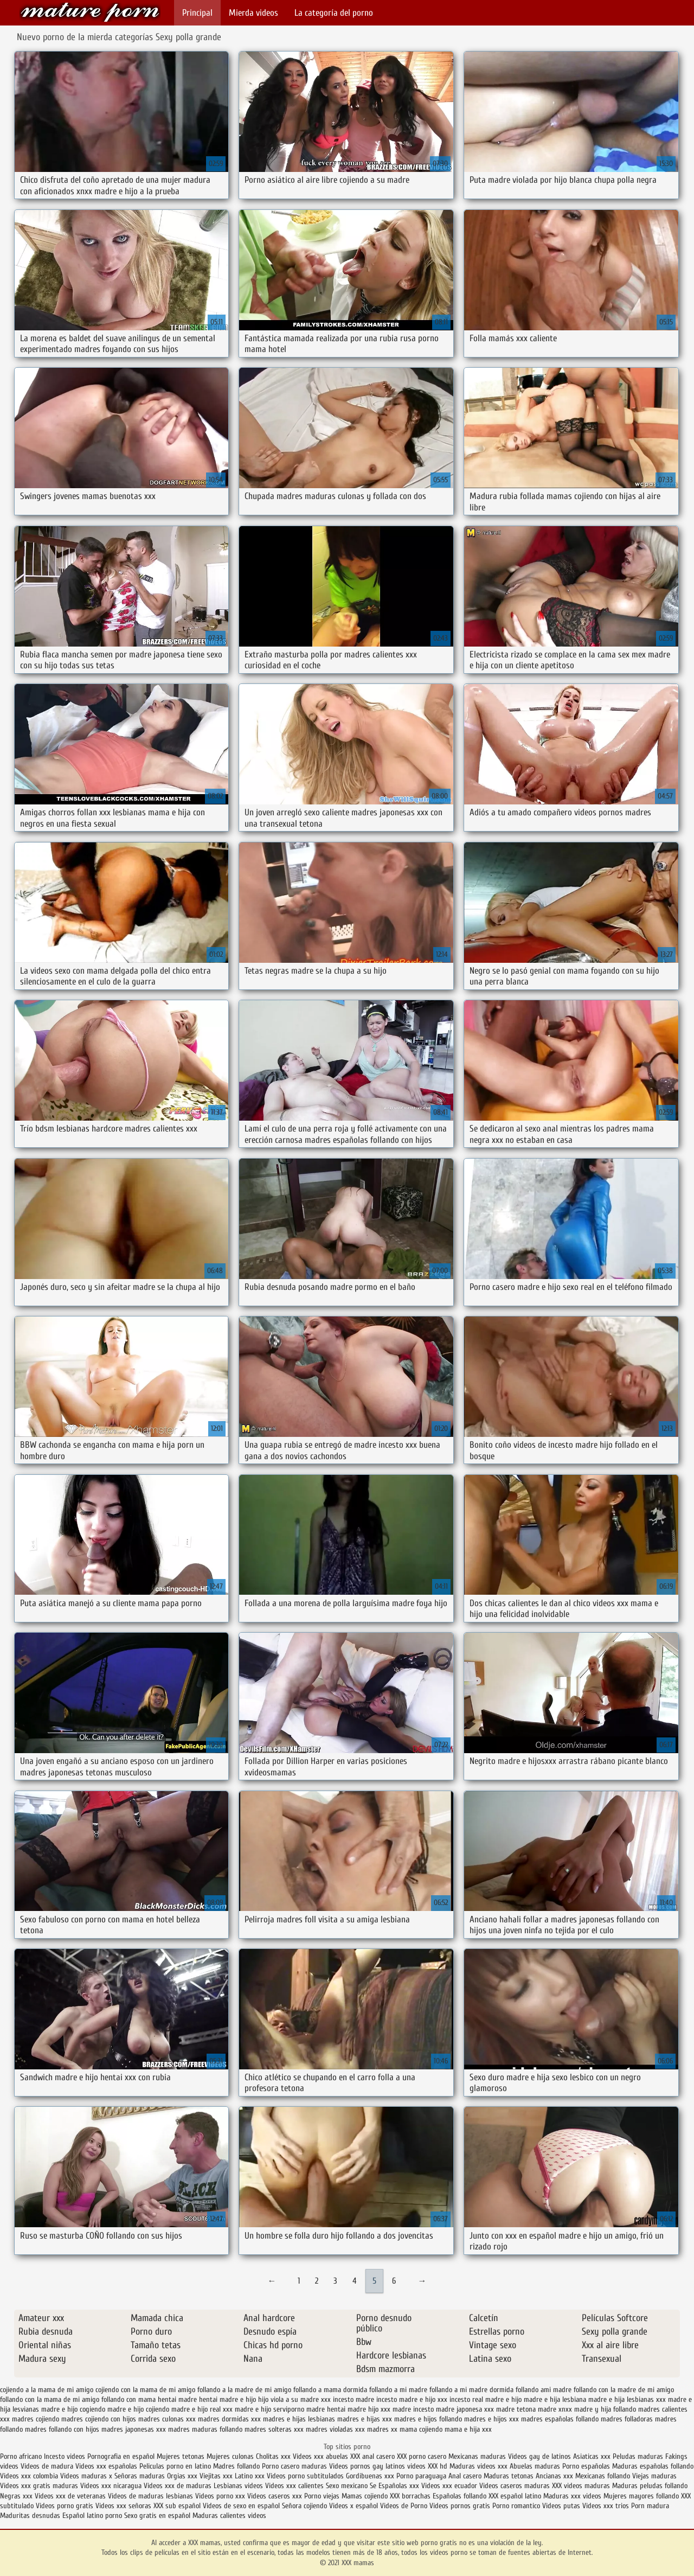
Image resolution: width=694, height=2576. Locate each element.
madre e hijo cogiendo (73, 2409)
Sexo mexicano (347, 2485)
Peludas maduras (638, 2456)
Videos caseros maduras (514, 2485)
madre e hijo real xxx (202, 2409)
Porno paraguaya (422, 2476)
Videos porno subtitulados (305, 2476)
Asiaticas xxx (592, 2456)
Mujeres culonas (230, 2456)
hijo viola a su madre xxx (294, 2399)
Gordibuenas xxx (371, 2476)
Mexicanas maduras (477, 2456)
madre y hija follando (605, 2409)
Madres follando (237, 2466)
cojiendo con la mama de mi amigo (145, 2389)
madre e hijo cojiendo (138, 2409)
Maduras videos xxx (478, 2466)
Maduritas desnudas (30, 2515)
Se (373, 2485)
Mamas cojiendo (365, 2496)
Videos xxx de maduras (177, 2485)
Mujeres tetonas (180, 2456)
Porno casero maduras (294, 2466)
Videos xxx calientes (294, 2485)
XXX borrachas (410, 2496)
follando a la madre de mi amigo (244, 2389)
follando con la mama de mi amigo (49, 2399)
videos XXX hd (427, 2466)
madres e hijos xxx (491, 2419)
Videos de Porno (403, 2505)
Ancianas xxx (554, 2476)
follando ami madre (543, 2389)
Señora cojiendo (304, 2505)
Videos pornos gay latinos (368, 2466)
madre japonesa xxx (465, 2409)
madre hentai (325, 2409)
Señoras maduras (139, 2476)
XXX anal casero (372, 2456)
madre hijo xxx (369, 2409)
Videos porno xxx (220, 2496)
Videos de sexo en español (242, 2505)
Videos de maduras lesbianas (151, 2496)
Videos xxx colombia (30, 2476)
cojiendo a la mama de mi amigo (46, 2389)
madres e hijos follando (428, 2419)
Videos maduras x (86, 2476)
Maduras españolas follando (652, 2466)
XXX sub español (177, 2505)
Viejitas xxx (216, 2476)
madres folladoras (627, 2419)
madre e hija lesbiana (555, 2399)
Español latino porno (92, 2515)
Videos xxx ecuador (450, 2485)
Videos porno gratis (64, 2505)
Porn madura (650, 2505)
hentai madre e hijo (227, 2399)
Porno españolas (587, 2466)
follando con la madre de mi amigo (624, 2389)
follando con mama (128, 2399)
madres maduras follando (205, 2429)
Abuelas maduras (536, 2466)
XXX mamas (90, 12)
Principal (197, 13)
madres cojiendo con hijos (98, 2419)
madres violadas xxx (335, 2429)
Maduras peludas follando (649, 2485)
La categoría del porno (333, 13)
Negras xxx (17, 2496)
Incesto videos (65, 2456)
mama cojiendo (421, 2429)
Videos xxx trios (606, 2505)
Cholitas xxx (273, 2456)
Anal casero (464, 2476)
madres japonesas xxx (133, 2429)
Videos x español (353, 2505)
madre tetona (516, 2409)
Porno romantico (516, 2505)
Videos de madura (47, 2466)
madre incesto (413, 2409)
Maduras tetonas (509, 2476)
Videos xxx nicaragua (111, 2485)
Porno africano (21, 2456)
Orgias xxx (183, 2476)
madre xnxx (555, 2409)
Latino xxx (250, 2476)
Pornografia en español (122, 2456)
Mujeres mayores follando (642, 2496)
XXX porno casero (422, 2456)
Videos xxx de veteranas (70, 2496)
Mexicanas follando (602, 2476)
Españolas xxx (398, 2485)
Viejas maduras (654, 2476)
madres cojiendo (35, 2419)
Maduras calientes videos (229, 2515)
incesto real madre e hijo (485, 2399)
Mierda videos (253, 13)
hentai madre (177, 2399)
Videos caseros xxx (275, 2496)
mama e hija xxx (468, 2429)
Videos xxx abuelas (320, 2456)
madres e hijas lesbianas (299, 2419)
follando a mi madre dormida (471, 2389)
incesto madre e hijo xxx (411, 2399)
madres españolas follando (560, 2419)
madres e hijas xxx (364, 2419)
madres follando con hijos (62, 2429)
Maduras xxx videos (572, 2496)
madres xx (382, 2429)
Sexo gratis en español (158, 2515)
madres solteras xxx (274, 2429)
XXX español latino (516, 2496)
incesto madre (353, 2399)
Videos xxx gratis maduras (40, 2485)
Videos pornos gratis (459, 2505)
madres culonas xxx (167, 2419)
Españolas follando (459, 2496)
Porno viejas (321, 2496)
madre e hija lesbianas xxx (627, 2399)
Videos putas (561, 2505)
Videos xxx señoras (124, 2505)
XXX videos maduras (581, 2485)
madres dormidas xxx (229, 2419)
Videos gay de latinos (539, 2456)
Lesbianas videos (239, 2485)
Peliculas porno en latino (175, 2466)
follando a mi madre (398, 2389)
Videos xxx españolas (106, 2466)
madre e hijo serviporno (269, 2409)
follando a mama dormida (330, 2389)
